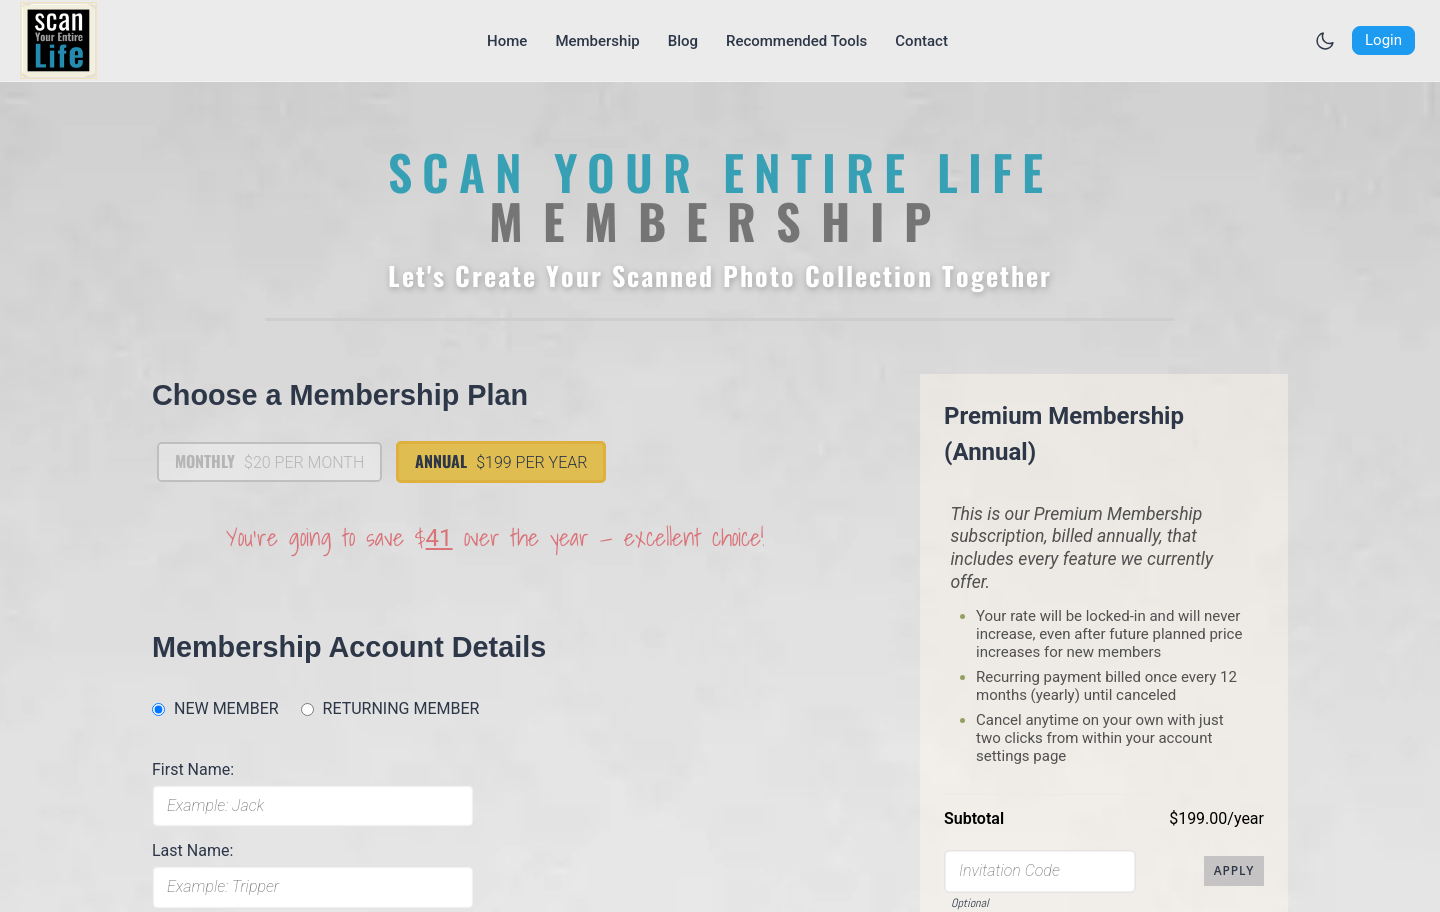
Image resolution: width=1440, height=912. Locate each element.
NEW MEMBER (226, 708)
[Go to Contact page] (921, 41)
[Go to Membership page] (597, 41)
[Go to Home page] (507, 41)
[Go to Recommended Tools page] (796, 41)
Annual (501, 461)
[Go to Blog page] (683, 41)
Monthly (269, 461)
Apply (1234, 870)
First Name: (193, 769)
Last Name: (192, 850)
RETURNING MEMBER (401, 708)
